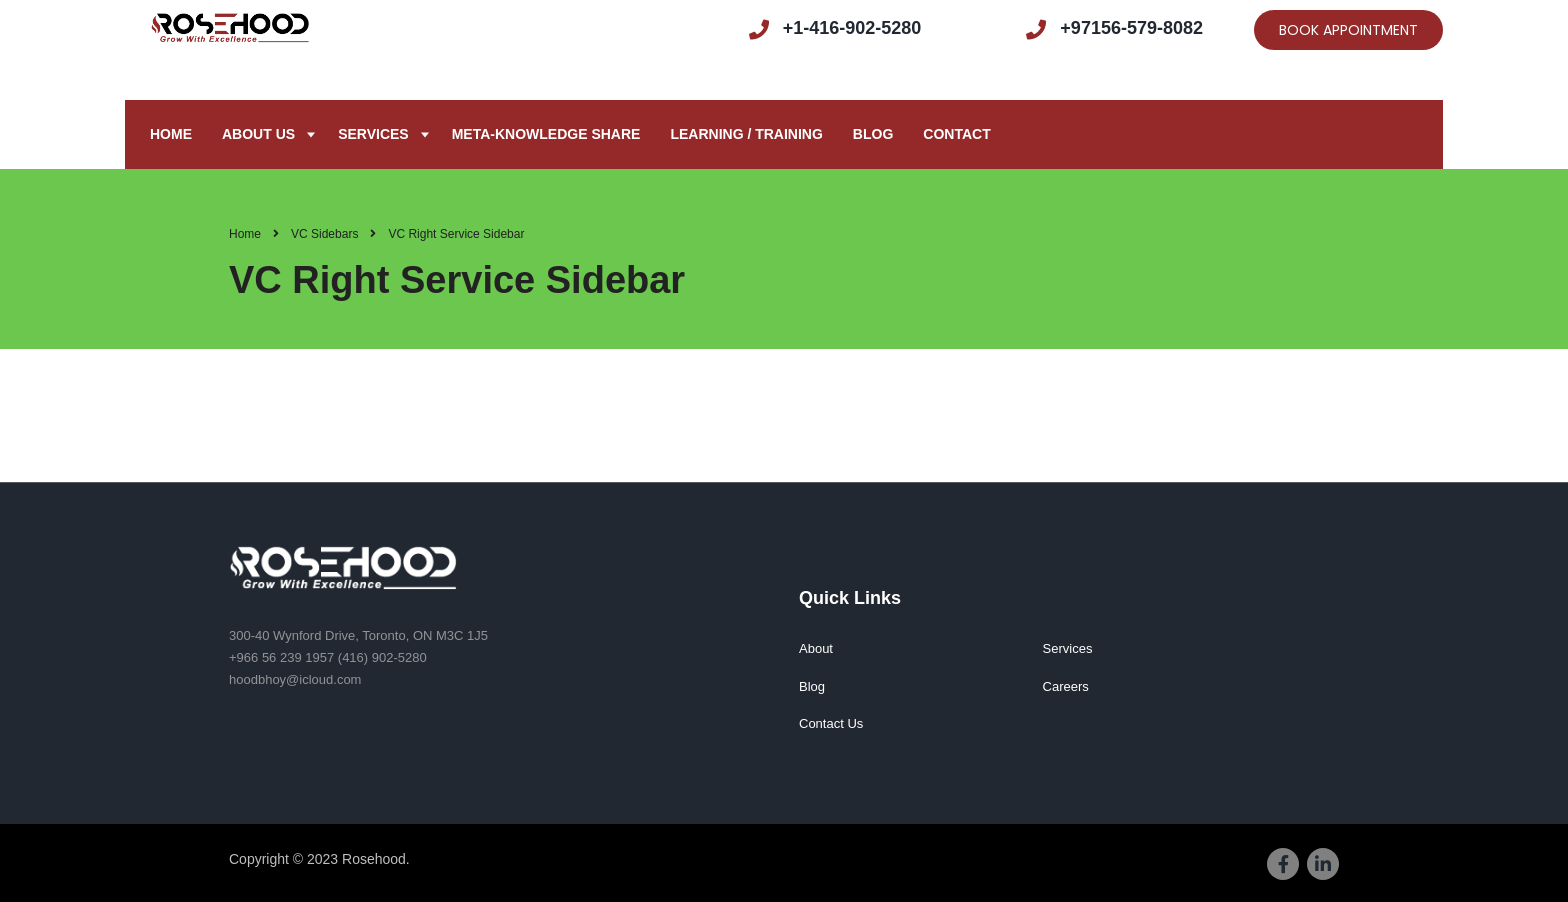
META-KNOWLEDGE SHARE (546, 134)
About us (258, 134)
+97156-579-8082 (1131, 28)
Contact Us (831, 723)
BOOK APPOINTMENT (1348, 30)
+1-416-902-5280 (852, 28)
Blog (873, 134)
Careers (1066, 686)
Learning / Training (746, 134)
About (816, 648)
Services (373, 134)
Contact (956, 134)
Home (171, 134)
